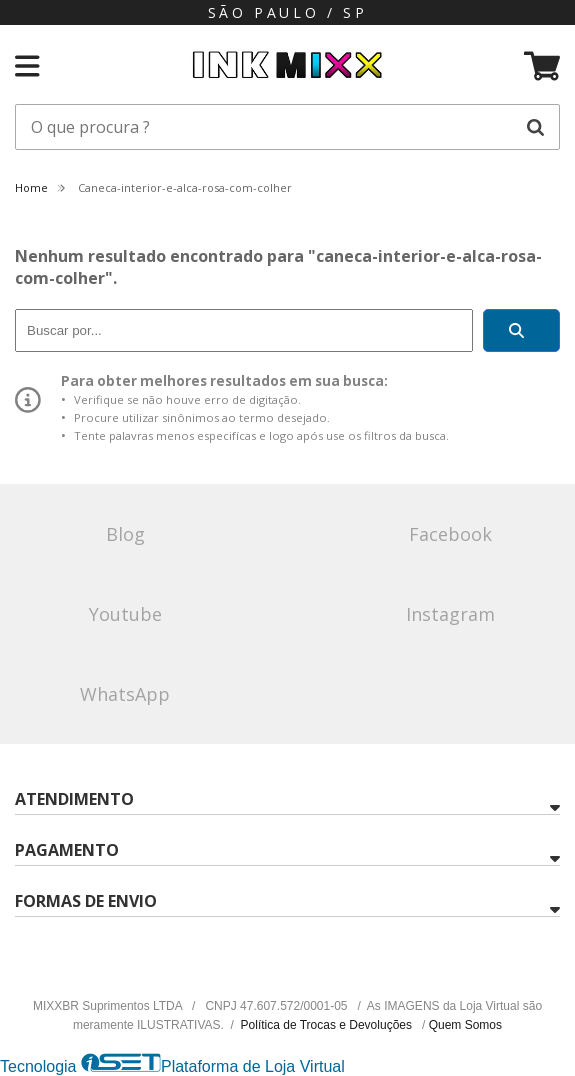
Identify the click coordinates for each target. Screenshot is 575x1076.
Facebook (450, 534)
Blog (125, 534)
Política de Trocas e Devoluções (328, 1025)
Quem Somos (465, 1025)
